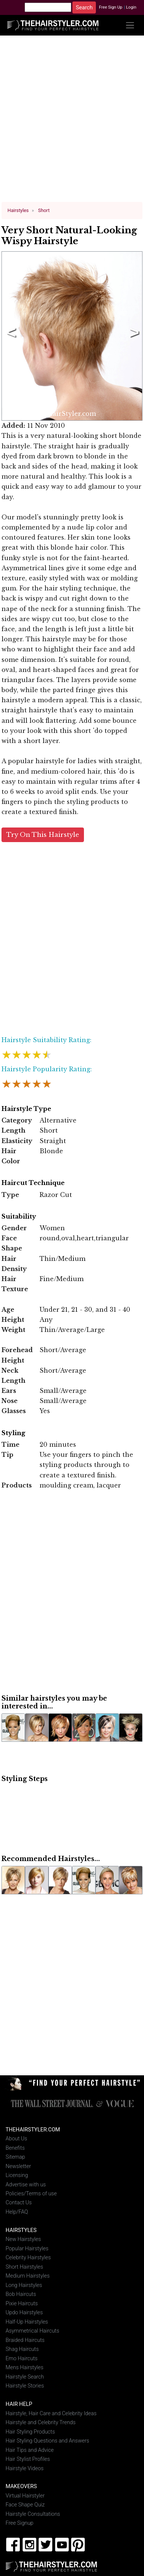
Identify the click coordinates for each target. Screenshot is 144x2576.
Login (131, 7)
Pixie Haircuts (22, 2303)
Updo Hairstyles (24, 2312)
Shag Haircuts (22, 2348)
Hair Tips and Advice (30, 2449)
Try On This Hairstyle (42, 834)
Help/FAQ (17, 2211)
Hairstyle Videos (25, 2467)
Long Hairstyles (24, 2284)
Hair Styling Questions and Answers (47, 2440)
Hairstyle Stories (25, 2385)
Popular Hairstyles (27, 2248)
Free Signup (20, 2522)
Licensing (17, 2174)
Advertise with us (26, 2183)
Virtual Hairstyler (25, 2495)
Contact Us (19, 2202)
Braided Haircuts (25, 2339)
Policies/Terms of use (31, 2193)
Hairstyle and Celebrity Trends (41, 2422)
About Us (16, 2138)
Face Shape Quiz (25, 2504)
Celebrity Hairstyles (28, 2257)
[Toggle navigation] (130, 25)
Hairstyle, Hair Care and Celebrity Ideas (51, 2412)
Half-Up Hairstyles (27, 2321)
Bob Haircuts (21, 2293)
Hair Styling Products (30, 2431)
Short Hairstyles (24, 2266)
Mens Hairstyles (24, 2367)
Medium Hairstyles (28, 2275)
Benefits (15, 2147)
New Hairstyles (23, 2238)
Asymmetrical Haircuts (32, 2330)
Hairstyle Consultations (33, 2513)
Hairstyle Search (25, 2376)
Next (133, 335)
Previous (9, 335)
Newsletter (18, 2165)
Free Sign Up (110, 7)
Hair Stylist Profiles (28, 2458)
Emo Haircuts (22, 2358)
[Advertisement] (72, 122)
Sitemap (15, 2156)
